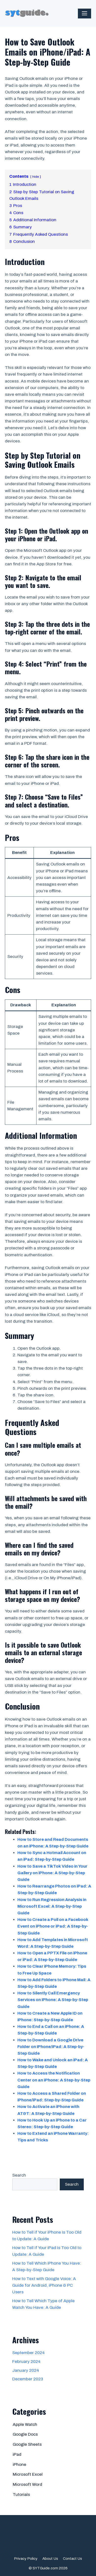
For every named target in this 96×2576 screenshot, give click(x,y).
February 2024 (26, 2361)
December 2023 (27, 2379)
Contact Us (72, 2559)
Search (19, 2175)
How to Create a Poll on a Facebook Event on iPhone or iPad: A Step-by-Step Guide (52, 1926)
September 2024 (28, 2352)
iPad (17, 2454)
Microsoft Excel (28, 2474)
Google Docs (25, 2434)
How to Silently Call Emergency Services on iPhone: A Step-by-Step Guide (52, 2000)
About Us (50, 2559)
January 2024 (25, 2370)
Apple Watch (25, 2424)
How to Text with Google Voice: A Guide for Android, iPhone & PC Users (44, 2285)
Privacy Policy (25, 2559)
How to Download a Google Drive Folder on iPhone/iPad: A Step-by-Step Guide (50, 2047)
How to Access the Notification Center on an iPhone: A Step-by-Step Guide (53, 2080)
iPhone (19, 2464)
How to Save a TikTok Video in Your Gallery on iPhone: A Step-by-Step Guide (52, 1873)
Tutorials (21, 2494)
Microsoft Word (27, 2484)
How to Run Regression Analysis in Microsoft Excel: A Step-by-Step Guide (51, 1906)
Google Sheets (27, 2444)
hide (35, 176)
